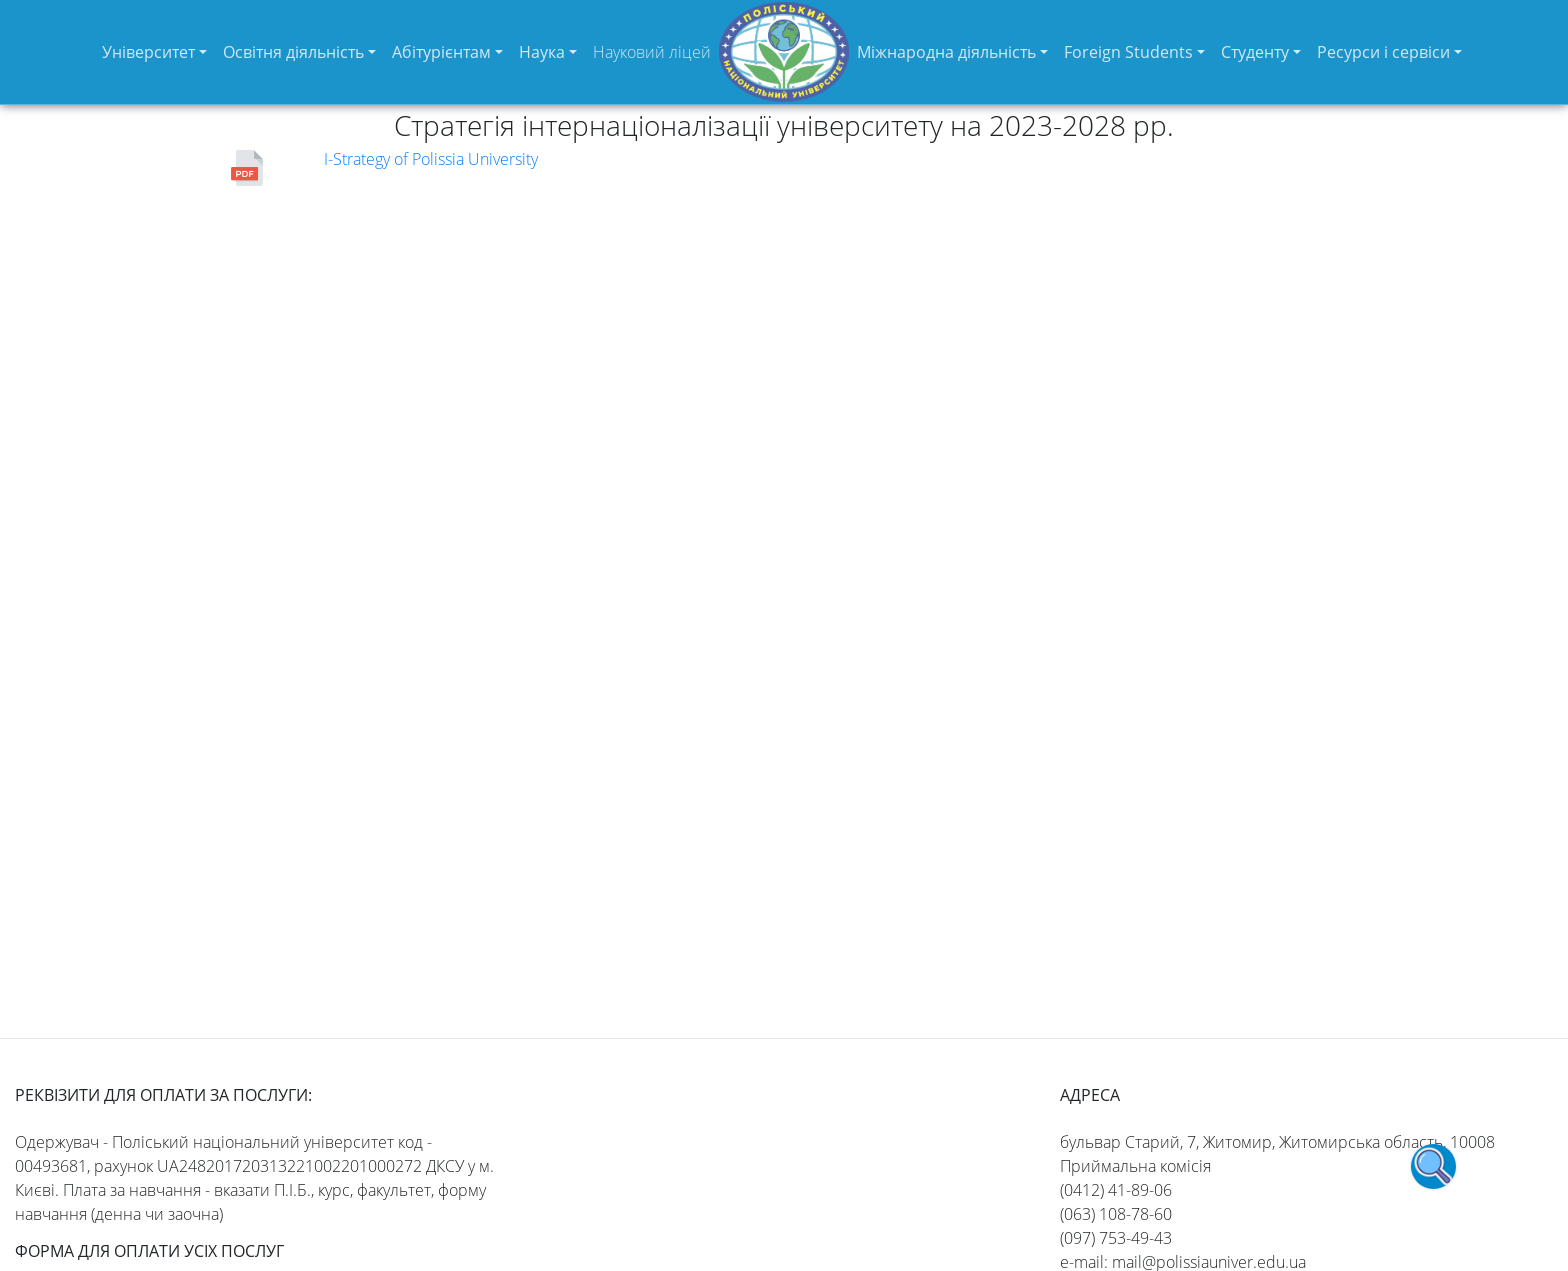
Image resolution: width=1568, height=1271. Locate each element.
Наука (542, 52)
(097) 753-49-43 (1116, 1238)
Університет (148, 52)
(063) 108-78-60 (1116, 1214)
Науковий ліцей (652, 52)
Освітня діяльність (293, 52)
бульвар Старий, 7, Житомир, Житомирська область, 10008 (1277, 1142)
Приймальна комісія (1135, 1166)
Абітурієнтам (441, 52)
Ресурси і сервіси (1383, 52)
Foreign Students (1128, 52)
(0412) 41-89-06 (1116, 1190)
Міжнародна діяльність (946, 52)
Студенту (1255, 52)
